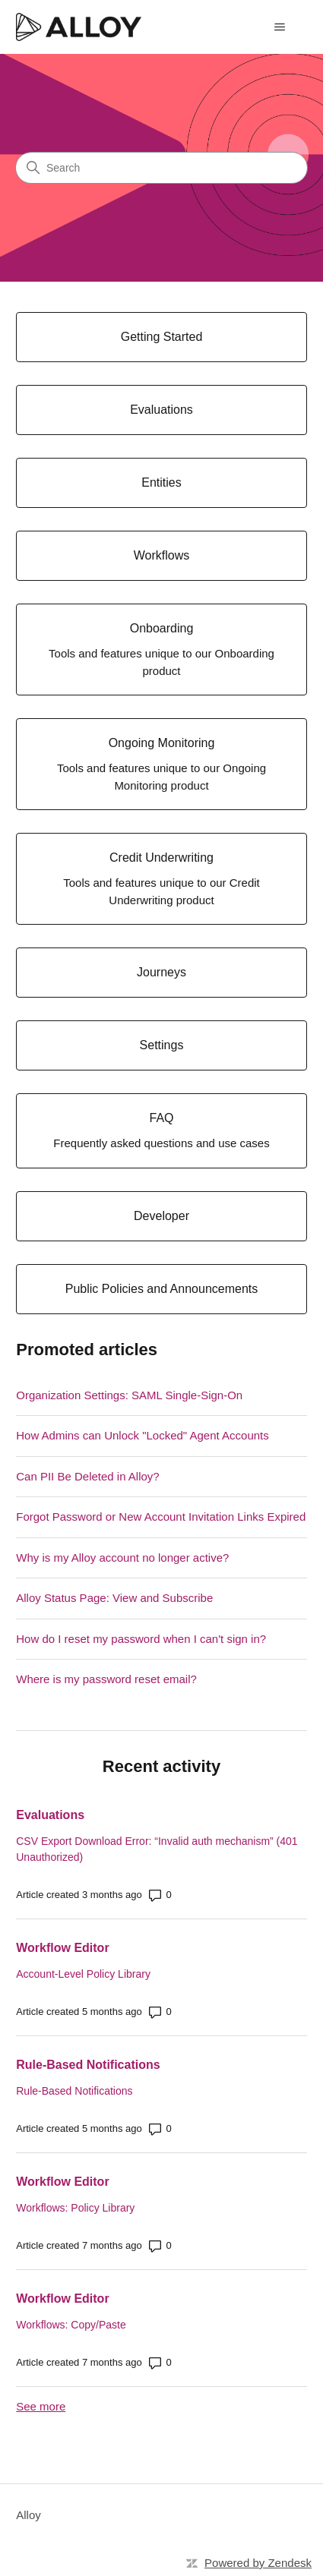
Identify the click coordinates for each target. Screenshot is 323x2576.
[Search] (161, 168)
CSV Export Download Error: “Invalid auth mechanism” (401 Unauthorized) (156, 1849)
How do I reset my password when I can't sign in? (141, 1638)
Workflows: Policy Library (75, 2208)
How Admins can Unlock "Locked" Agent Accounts (142, 1435)
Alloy (28, 2514)
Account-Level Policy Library (83, 1974)
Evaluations (50, 1814)
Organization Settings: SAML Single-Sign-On (129, 1395)
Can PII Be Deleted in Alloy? (87, 1476)
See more (40, 2406)
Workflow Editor (62, 1947)
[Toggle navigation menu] (280, 27)
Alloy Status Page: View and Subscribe (114, 1597)
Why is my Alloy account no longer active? (122, 1557)
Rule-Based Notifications (88, 2064)
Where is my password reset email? (106, 1679)
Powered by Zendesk (258, 2562)
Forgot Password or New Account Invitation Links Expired (161, 1516)
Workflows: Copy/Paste (70, 2325)
